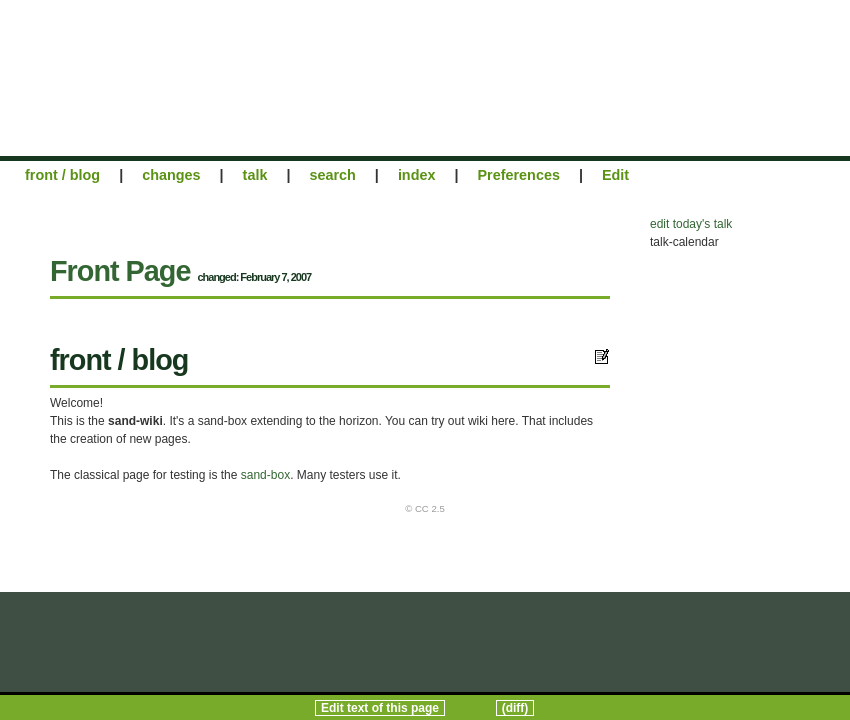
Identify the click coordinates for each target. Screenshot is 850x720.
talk (255, 175)
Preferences (519, 175)
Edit (615, 175)
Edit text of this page (380, 708)
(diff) (515, 708)
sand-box (265, 475)
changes (171, 175)
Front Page (120, 271)
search (332, 175)
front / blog (62, 175)
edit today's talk (691, 224)
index (417, 175)
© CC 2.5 (425, 508)
